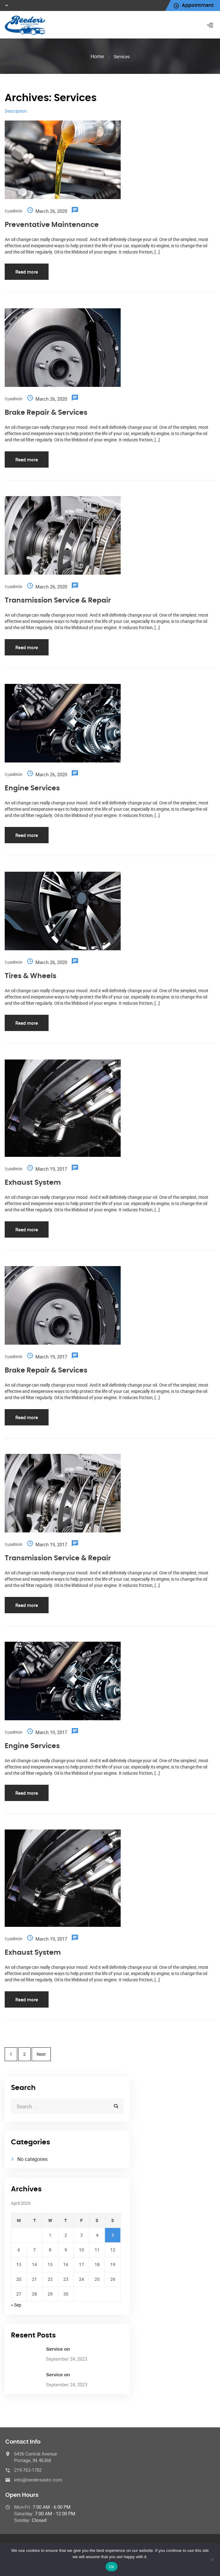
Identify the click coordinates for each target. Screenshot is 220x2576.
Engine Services (32, 788)
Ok (111, 2566)
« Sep (16, 2305)
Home (97, 56)
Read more (26, 272)
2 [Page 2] (24, 2054)
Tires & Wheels (30, 975)
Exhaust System (33, 1182)
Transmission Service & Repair (58, 600)
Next (41, 2054)
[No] (212, 2559)
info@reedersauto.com (38, 2479)
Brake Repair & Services (46, 412)
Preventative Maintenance (52, 224)
